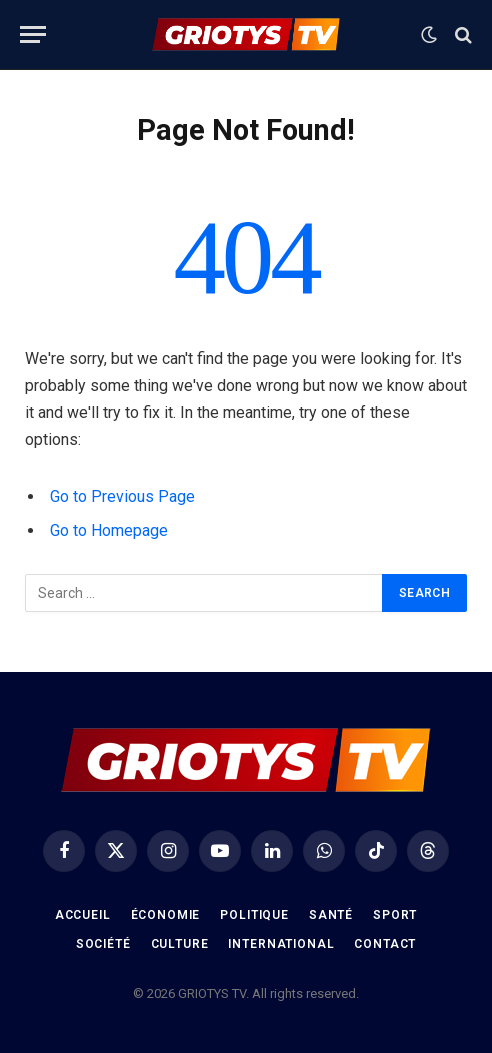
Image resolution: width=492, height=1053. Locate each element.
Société (103, 944)
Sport (395, 915)
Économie (166, 915)
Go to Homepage (109, 530)
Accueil (83, 915)
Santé (331, 915)
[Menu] (33, 34)
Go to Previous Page (122, 496)
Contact (385, 944)
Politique (254, 915)
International (281, 944)
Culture (180, 944)
